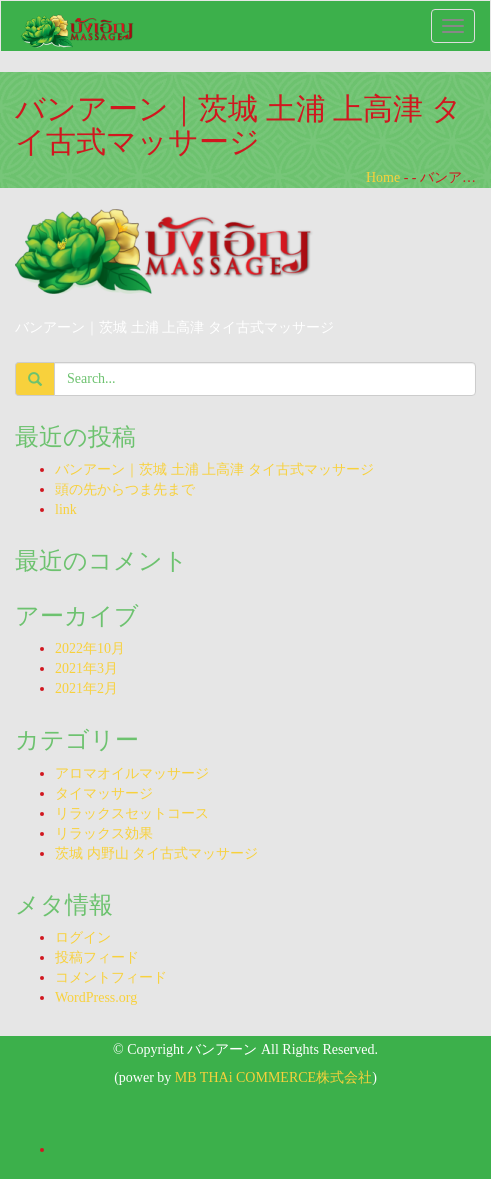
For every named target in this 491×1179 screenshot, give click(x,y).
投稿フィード (97, 957)
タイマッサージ (104, 793)
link (66, 509)
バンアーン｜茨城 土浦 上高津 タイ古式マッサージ (214, 469)
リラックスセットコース (132, 813)
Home (383, 177)
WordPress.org (96, 997)
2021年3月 (86, 668)
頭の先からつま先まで (125, 489)
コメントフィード (111, 977)
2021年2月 (86, 688)
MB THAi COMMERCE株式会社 (273, 1077)
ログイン (83, 937)
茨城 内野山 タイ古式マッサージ (156, 853)
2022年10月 (90, 648)
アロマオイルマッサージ (132, 773)
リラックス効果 (104, 833)
